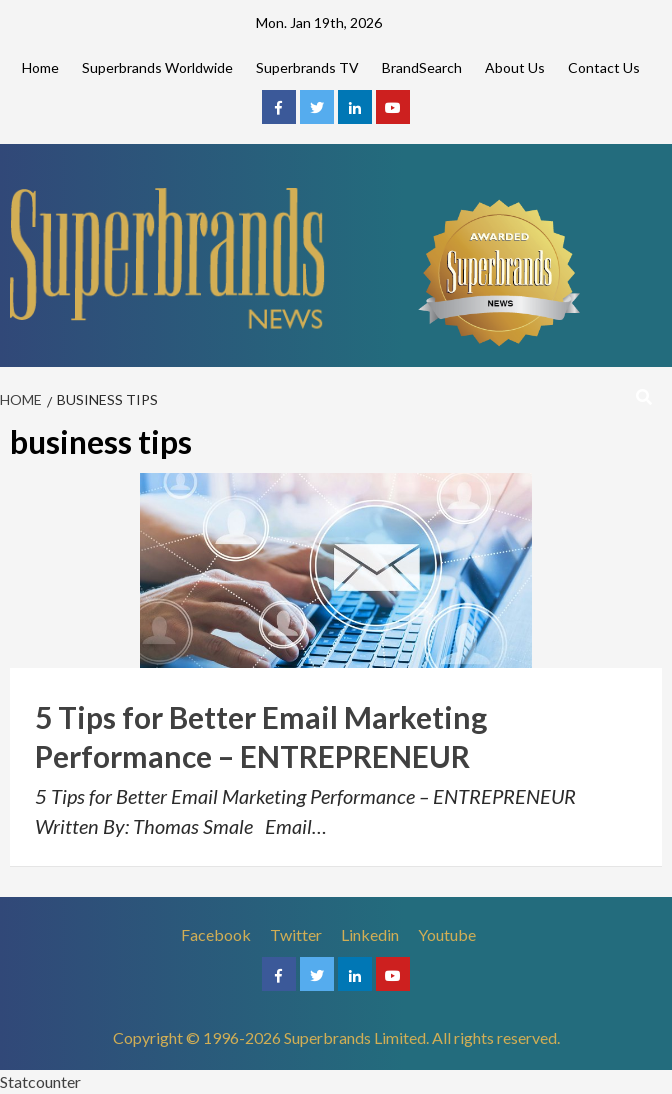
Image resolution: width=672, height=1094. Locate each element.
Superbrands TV (307, 67)
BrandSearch (422, 67)
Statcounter (40, 1081)
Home (40, 67)
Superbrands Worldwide (157, 67)
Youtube (447, 934)
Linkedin (370, 934)
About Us (515, 67)
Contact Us (604, 67)
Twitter (296, 934)
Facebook (216, 934)
